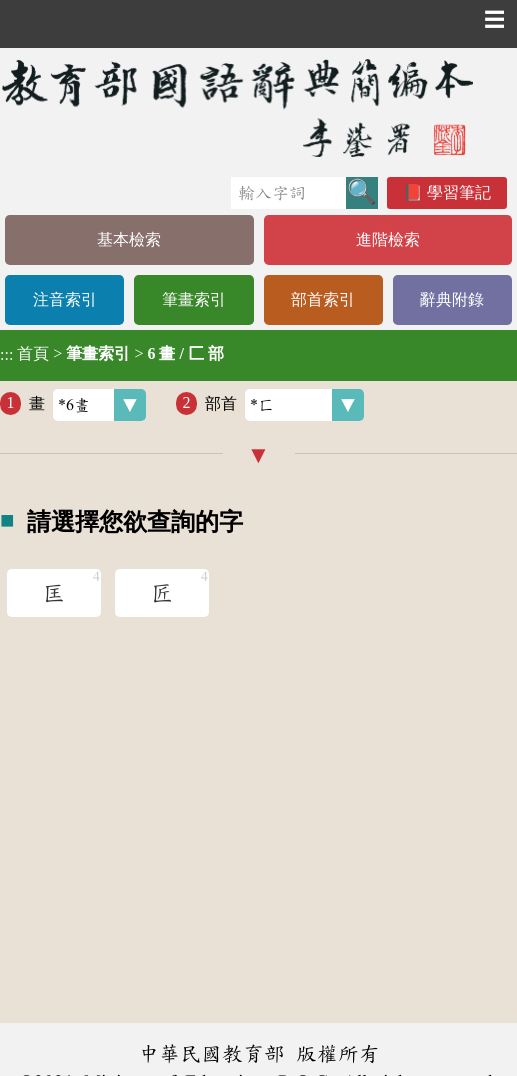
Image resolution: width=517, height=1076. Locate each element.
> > (112, 354)
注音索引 (65, 299)
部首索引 (323, 299)
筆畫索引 (194, 299)
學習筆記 (459, 192)
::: (6, 355)
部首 (284, 405)
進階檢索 (388, 239)
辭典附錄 (452, 299)
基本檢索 (129, 239)
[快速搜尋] (288, 193)
